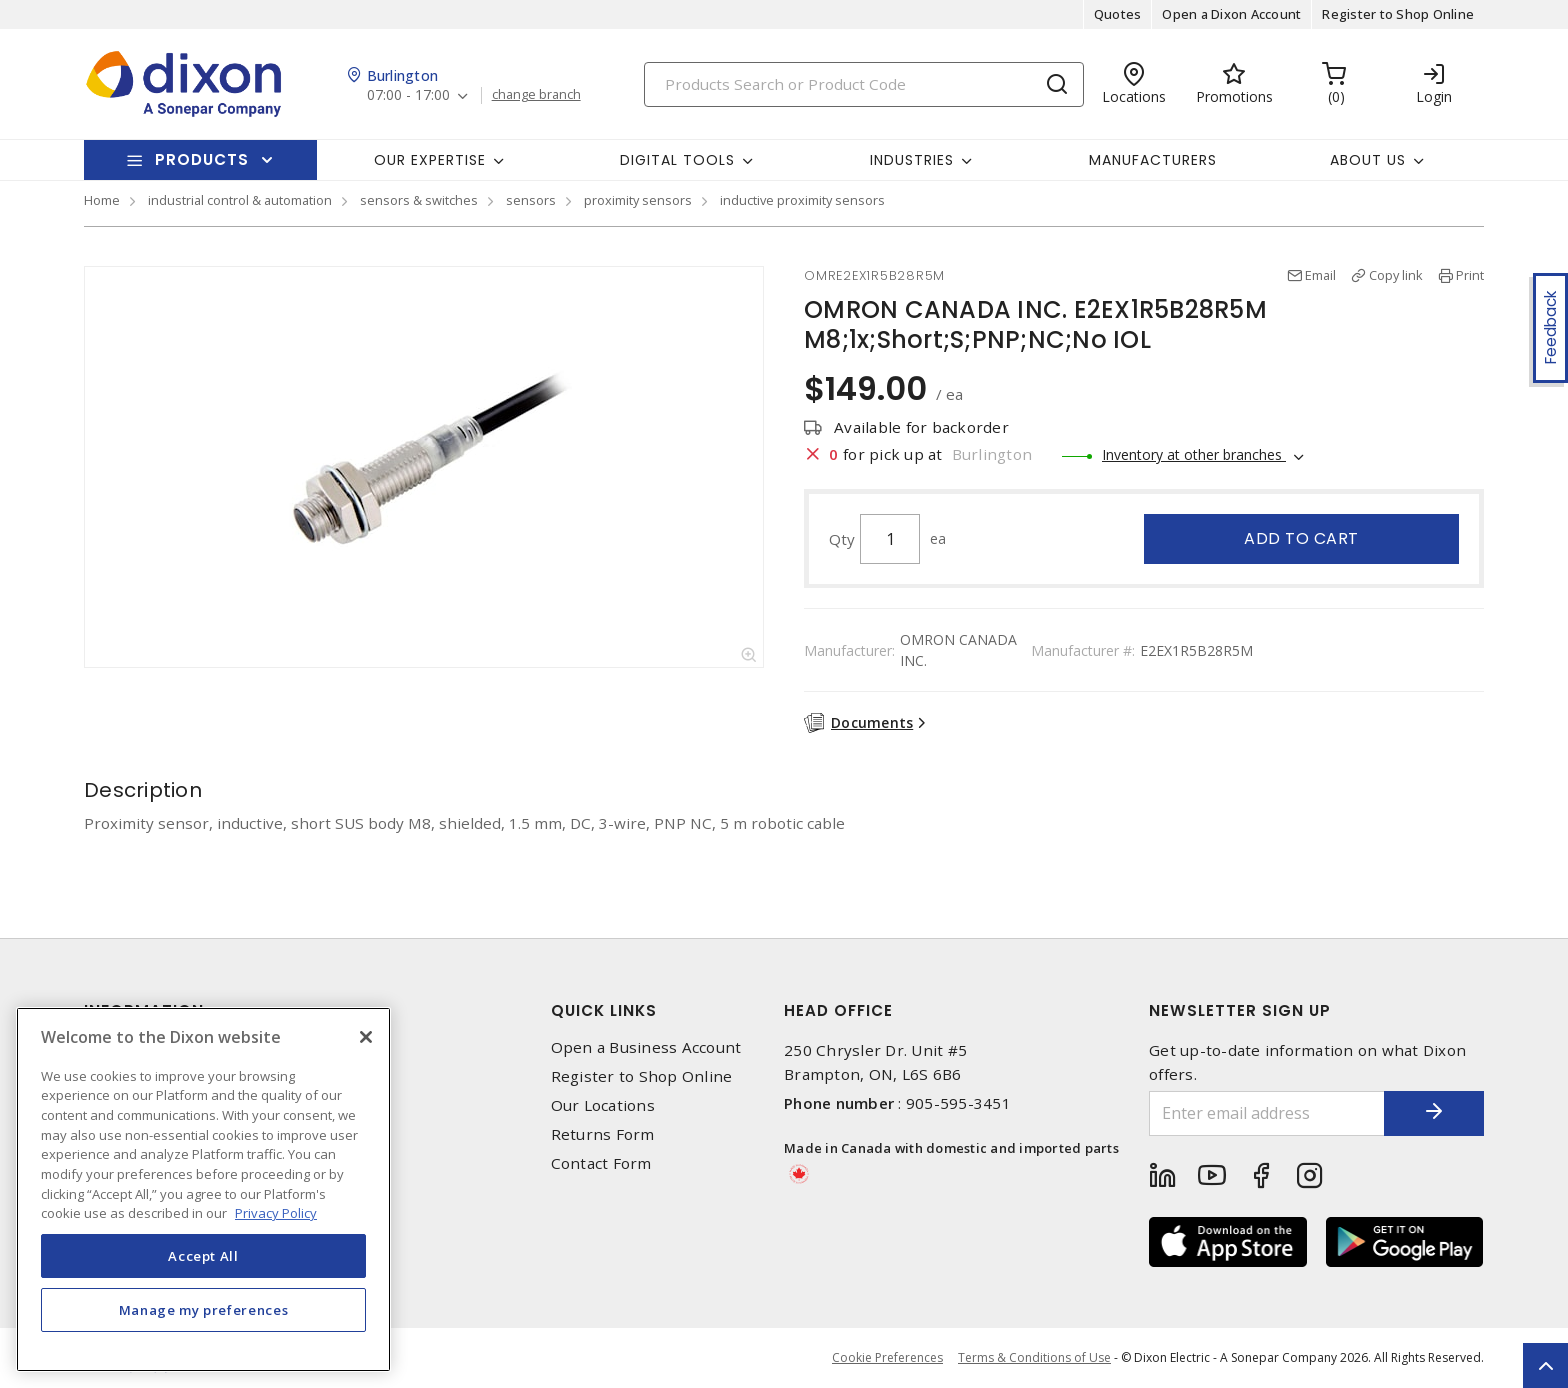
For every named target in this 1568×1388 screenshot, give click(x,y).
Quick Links (604, 1010)
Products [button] (202, 159)
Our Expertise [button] (430, 160)
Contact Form (601, 1163)
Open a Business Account (646, 1047)
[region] (203, 1189)
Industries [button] (912, 160)
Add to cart (1301, 538)
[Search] (864, 84)
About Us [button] (1368, 160)
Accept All (203, 1256)
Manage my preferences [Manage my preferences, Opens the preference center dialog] (204, 1310)
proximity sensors (638, 200)
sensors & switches (419, 200)
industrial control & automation (240, 200)
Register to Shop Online (1398, 14)
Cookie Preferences (887, 1358)
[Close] (366, 1037)
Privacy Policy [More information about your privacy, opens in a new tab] (276, 1213)
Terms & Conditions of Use (1034, 1357)
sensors (531, 200)
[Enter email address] (1267, 1113)
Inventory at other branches (1194, 454)
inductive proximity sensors (802, 200)
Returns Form (603, 1134)
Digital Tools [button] (677, 160)
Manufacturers (1153, 160)
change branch (536, 95)
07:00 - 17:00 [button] (408, 95)
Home (102, 200)
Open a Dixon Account (1231, 14)
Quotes (1118, 14)
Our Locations (603, 1105)
